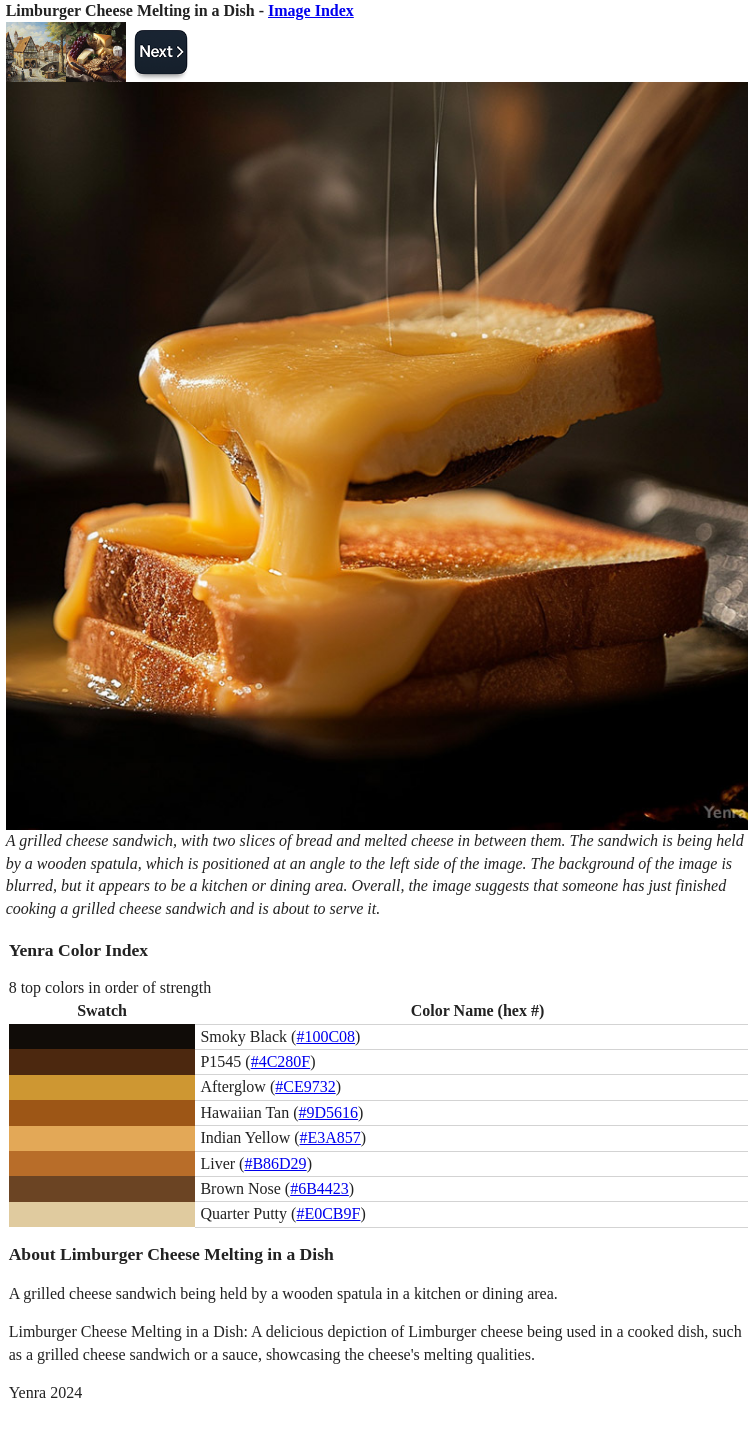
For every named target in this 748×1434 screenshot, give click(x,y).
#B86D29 (275, 1163)
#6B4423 (319, 1188)
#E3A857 (330, 1137)
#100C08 (325, 1036)
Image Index (311, 10)
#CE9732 (305, 1086)
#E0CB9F (328, 1213)
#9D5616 (329, 1112)
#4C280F (281, 1061)
